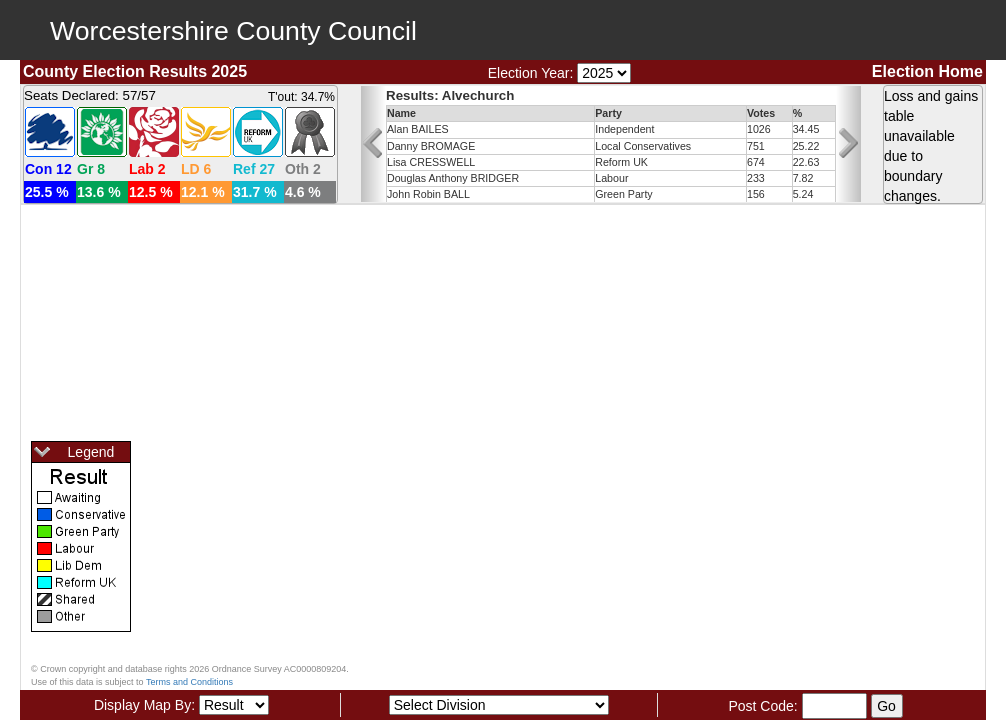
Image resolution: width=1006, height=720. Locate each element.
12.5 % (151, 192)
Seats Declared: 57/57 (90, 95)
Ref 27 (254, 169)
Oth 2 (303, 169)
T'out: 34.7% (301, 97)
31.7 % (255, 192)
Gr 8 (91, 169)
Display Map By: (144, 705)
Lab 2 (147, 169)
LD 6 (196, 169)
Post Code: (762, 706)
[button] (373, 144)
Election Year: (531, 73)
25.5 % (47, 192)
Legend (73, 453)
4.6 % (303, 192)
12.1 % (203, 192)
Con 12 (48, 169)
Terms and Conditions (189, 682)
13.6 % (99, 192)
